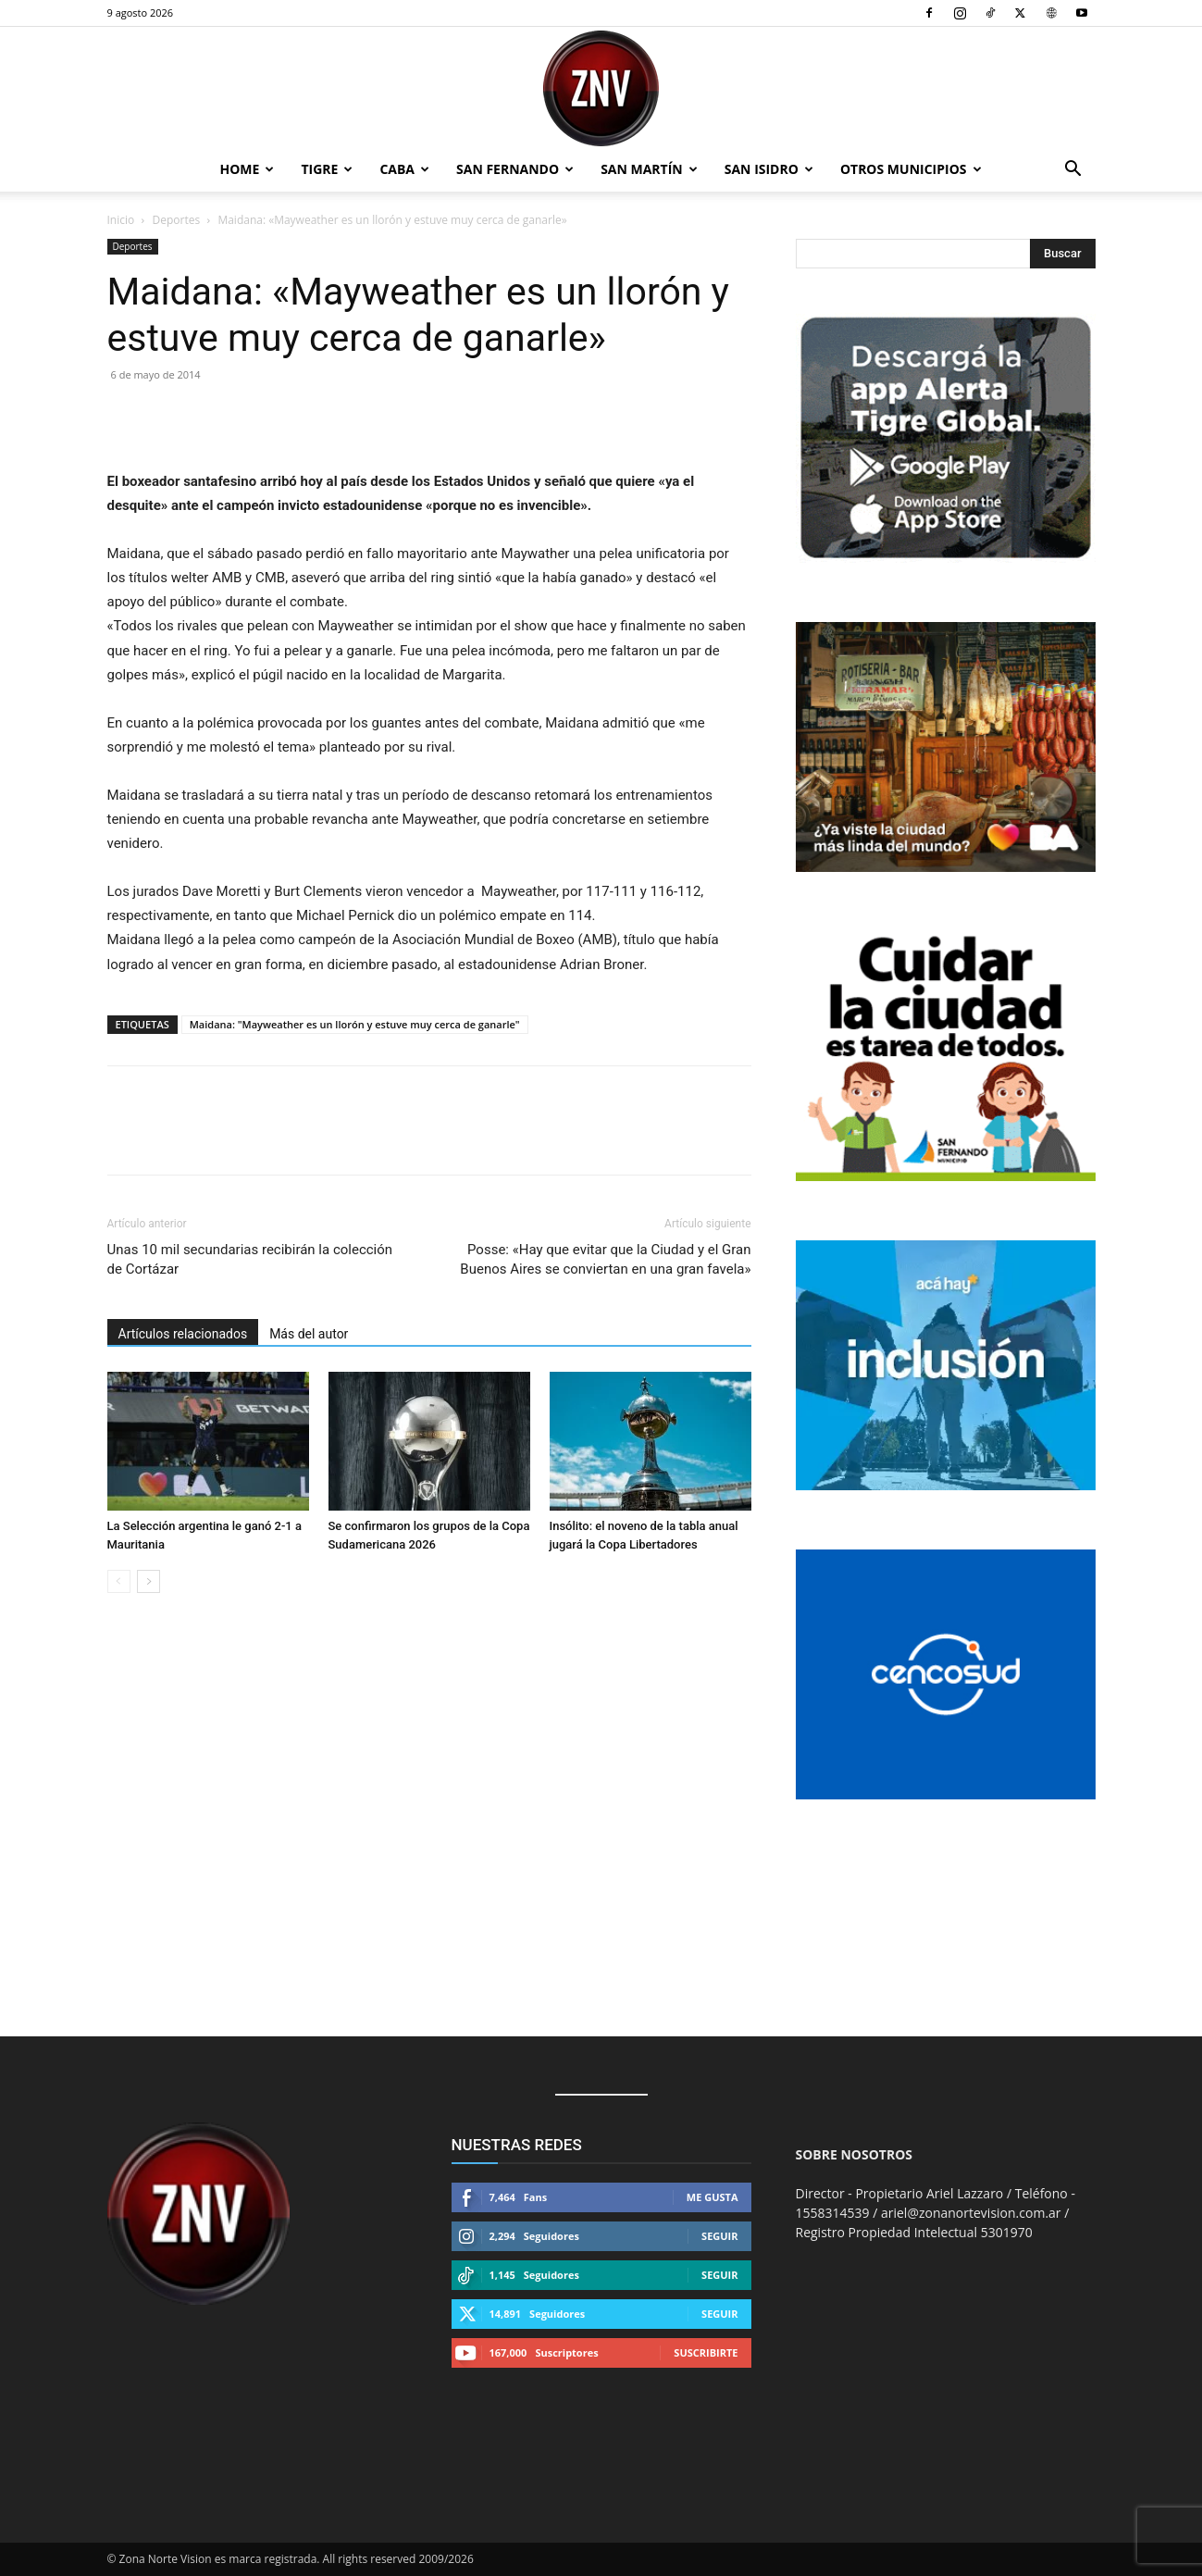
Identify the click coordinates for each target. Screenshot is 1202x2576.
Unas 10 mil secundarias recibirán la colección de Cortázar (250, 1259)
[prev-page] (118, 1581)
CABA (404, 169)
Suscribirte (705, 2352)
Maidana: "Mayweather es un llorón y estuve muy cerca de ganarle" (355, 1024)
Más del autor (308, 1333)
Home (247, 169)
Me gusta (712, 2197)
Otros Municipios (911, 169)
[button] (1073, 171)
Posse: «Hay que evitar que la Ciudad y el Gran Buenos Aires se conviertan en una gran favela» (605, 1259)
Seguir (719, 2236)
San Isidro (769, 169)
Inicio (121, 220)
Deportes (177, 220)
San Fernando (515, 169)
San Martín (649, 169)
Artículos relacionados (183, 1333)
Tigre (327, 169)
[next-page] (148, 1581)
